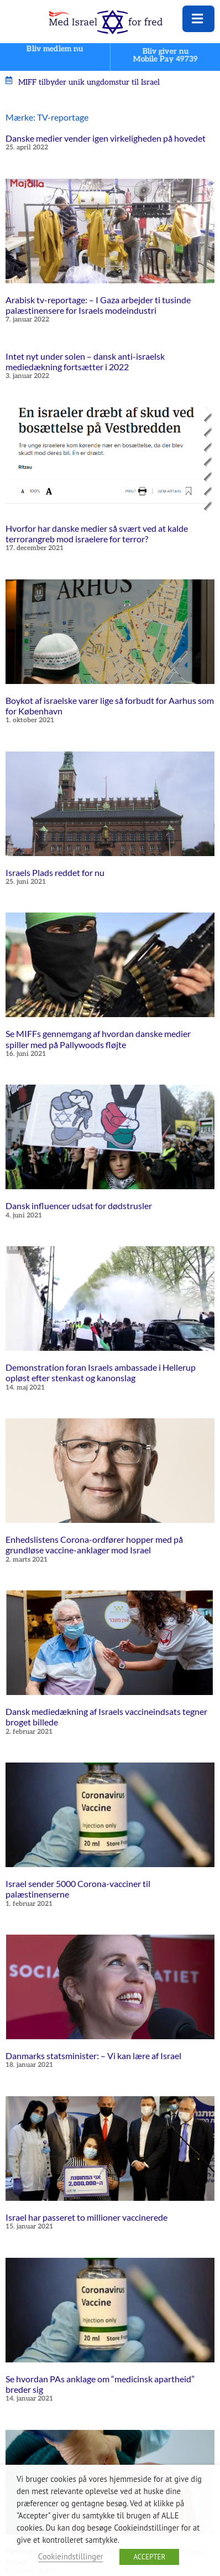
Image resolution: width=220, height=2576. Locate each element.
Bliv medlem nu (55, 49)
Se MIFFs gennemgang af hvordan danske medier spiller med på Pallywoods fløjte (98, 1038)
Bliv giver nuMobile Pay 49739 (165, 55)
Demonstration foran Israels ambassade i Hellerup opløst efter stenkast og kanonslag (101, 1372)
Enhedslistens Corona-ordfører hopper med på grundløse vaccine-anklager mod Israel (94, 1544)
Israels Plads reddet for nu (55, 872)
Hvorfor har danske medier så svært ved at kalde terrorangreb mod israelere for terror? (97, 533)
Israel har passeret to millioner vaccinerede (86, 2217)
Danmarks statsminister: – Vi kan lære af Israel (93, 2055)
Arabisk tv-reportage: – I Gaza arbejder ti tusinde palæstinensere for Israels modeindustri (98, 304)
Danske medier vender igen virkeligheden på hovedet (106, 138)
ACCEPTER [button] (149, 2557)
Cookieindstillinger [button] (70, 2556)
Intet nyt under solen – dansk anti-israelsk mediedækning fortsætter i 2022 (85, 361)
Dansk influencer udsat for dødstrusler (79, 1205)
